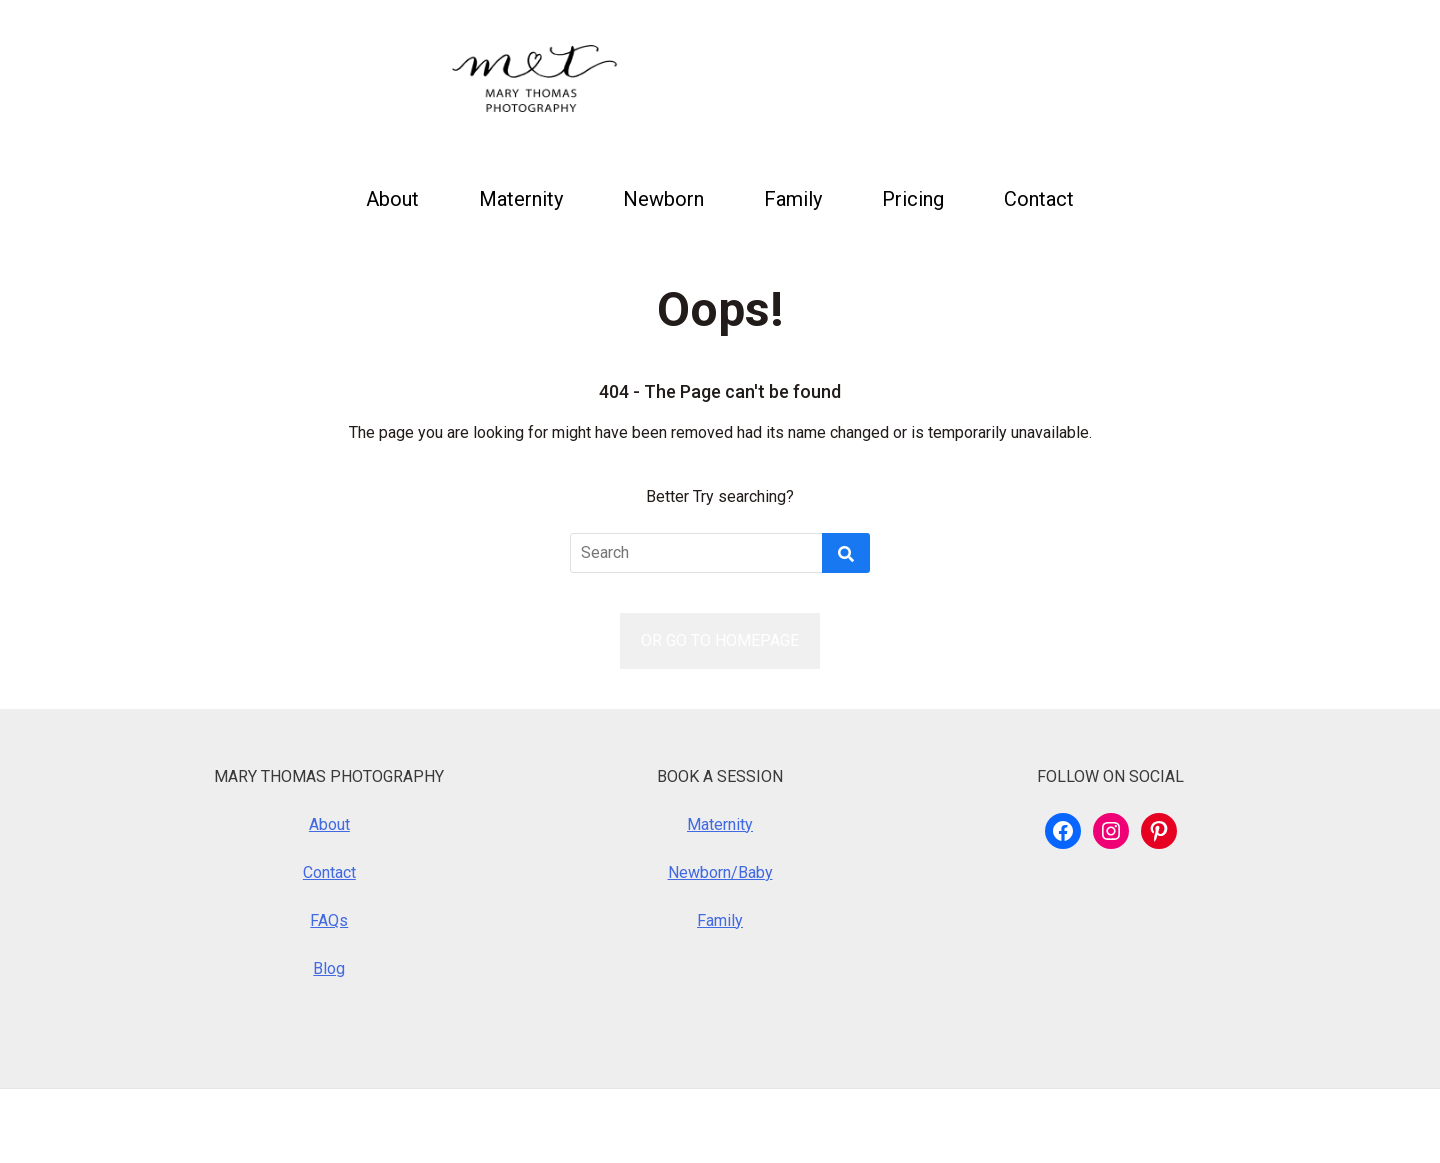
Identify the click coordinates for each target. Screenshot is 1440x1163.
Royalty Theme (528, 1125)
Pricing (913, 199)
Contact (1039, 199)
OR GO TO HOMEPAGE (720, 640)
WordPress (281, 1125)
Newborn (663, 199)
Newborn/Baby (720, 872)
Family (793, 199)
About (392, 199)
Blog (329, 968)
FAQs (329, 920)
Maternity (521, 199)
